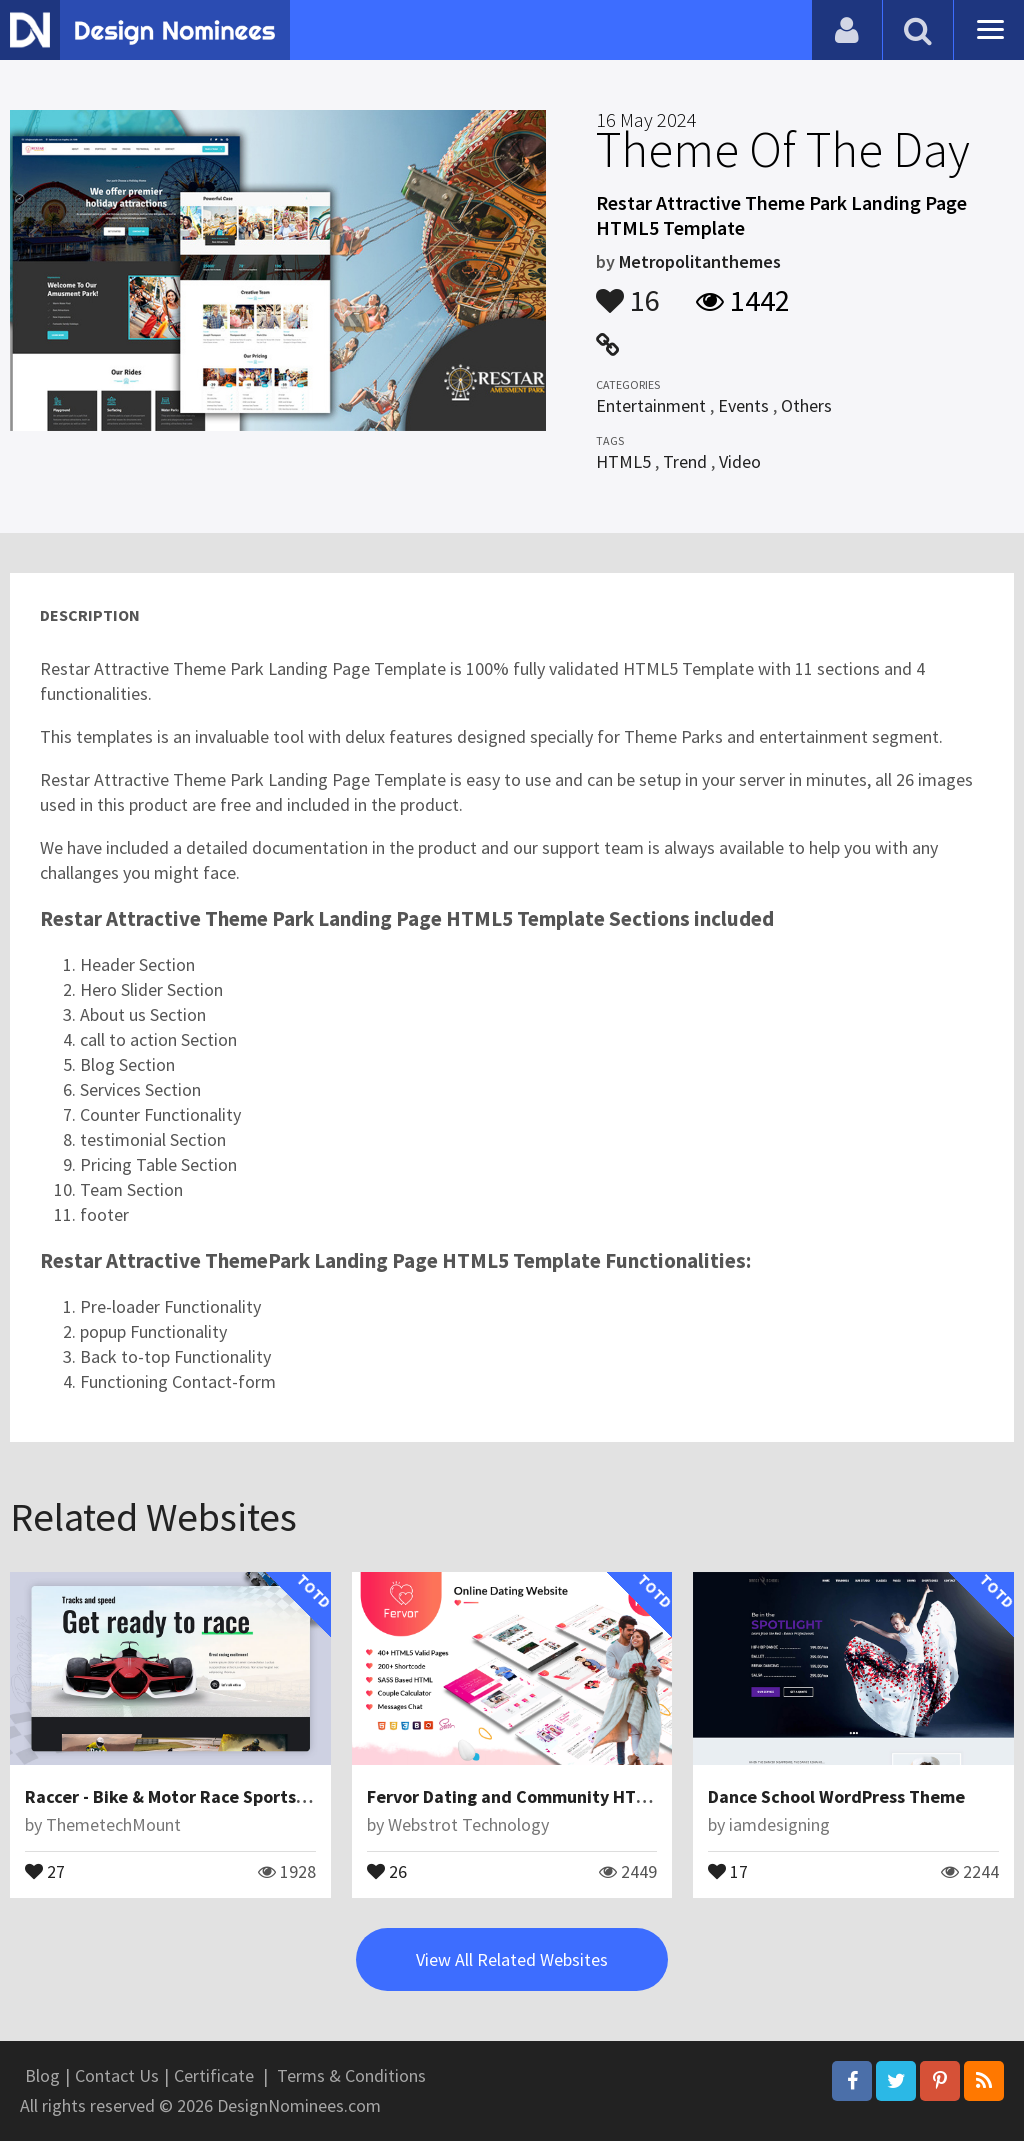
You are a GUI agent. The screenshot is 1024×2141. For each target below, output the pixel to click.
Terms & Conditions (351, 2075)
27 (45, 1870)
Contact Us (117, 2075)
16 (628, 291)
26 (387, 1870)
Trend (685, 461)
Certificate (214, 2075)
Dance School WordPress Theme (836, 1796)
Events (743, 405)
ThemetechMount (113, 1824)
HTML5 (623, 461)
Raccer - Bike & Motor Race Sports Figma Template (228, 1796)
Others (806, 405)
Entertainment (651, 405)
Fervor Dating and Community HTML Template (553, 1796)
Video (740, 461)
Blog (42, 2075)
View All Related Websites (512, 1959)
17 (728, 1870)
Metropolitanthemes (700, 261)
